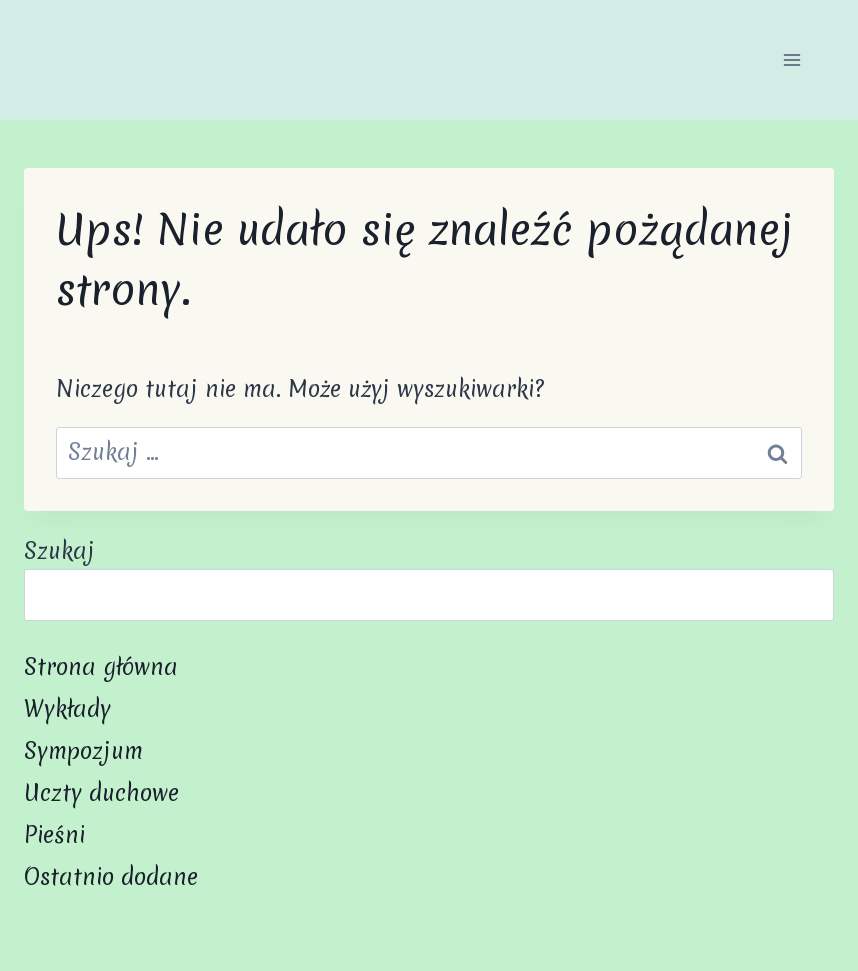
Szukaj (59, 551)
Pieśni (54, 835)
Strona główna (101, 667)
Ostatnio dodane (111, 877)
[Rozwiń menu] (791, 59)
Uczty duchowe (101, 793)
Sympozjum (83, 751)
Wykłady (67, 709)
